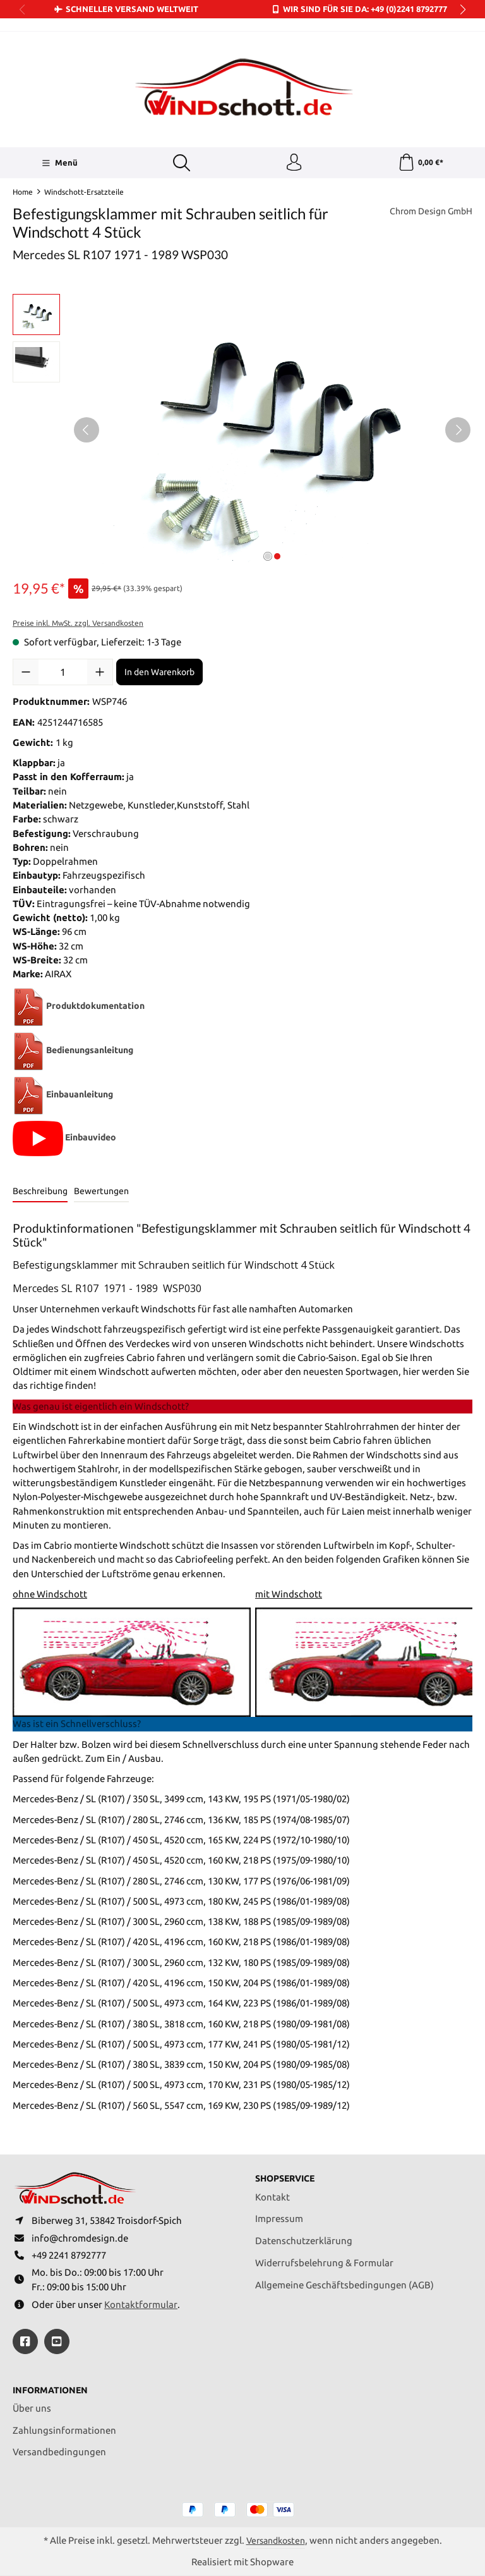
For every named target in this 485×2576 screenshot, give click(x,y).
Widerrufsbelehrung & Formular (324, 2257)
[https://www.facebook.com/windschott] (25, 2340)
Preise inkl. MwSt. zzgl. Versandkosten (78, 625)
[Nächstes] (457, 431)
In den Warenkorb (159, 674)
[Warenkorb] (421, 164)
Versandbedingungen (59, 2451)
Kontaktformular (140, 2303)
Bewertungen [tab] (101, 1193)
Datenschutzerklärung (303, 2235)
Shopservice (288, 2173)
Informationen (53, 2389)
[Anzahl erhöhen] (99, 674)
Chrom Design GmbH (427, 213)
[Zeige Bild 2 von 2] (277, 557)
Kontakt (272, 2192)
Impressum (279, 2213)
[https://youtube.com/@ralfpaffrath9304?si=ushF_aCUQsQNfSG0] (56, 2340)
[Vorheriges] (86, 431)
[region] (242, 431)
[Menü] (58, 163)
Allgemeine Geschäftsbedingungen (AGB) (344, 2279)
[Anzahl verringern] (26, 674)
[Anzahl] (63, 674)
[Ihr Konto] (293, 164)
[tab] (40, 1193)
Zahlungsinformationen (64, 2429)
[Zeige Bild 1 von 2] (268, 557)
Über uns (32, 2407)
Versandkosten (275, 2540)
